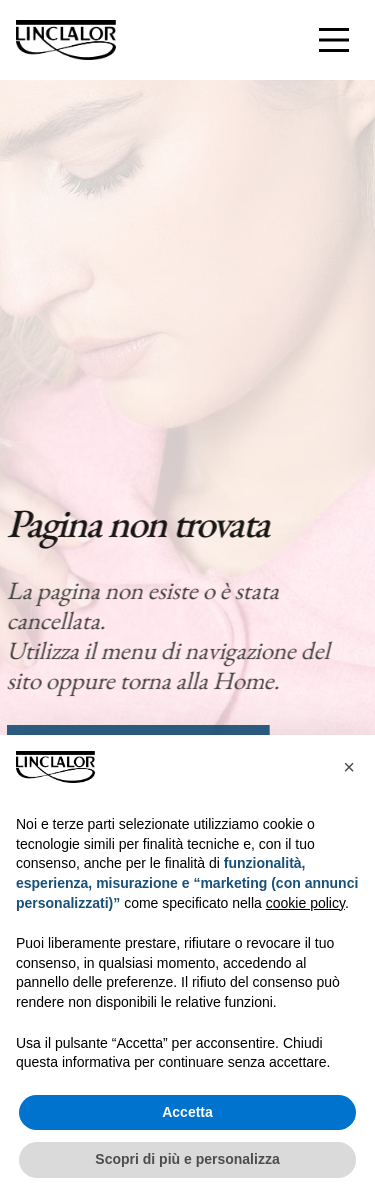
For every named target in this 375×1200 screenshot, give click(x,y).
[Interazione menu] (334, 40)
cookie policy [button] (305, 903)
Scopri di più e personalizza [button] (187, 1159)
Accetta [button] (187, 1112)
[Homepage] (66, 40)
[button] (349, 767)
